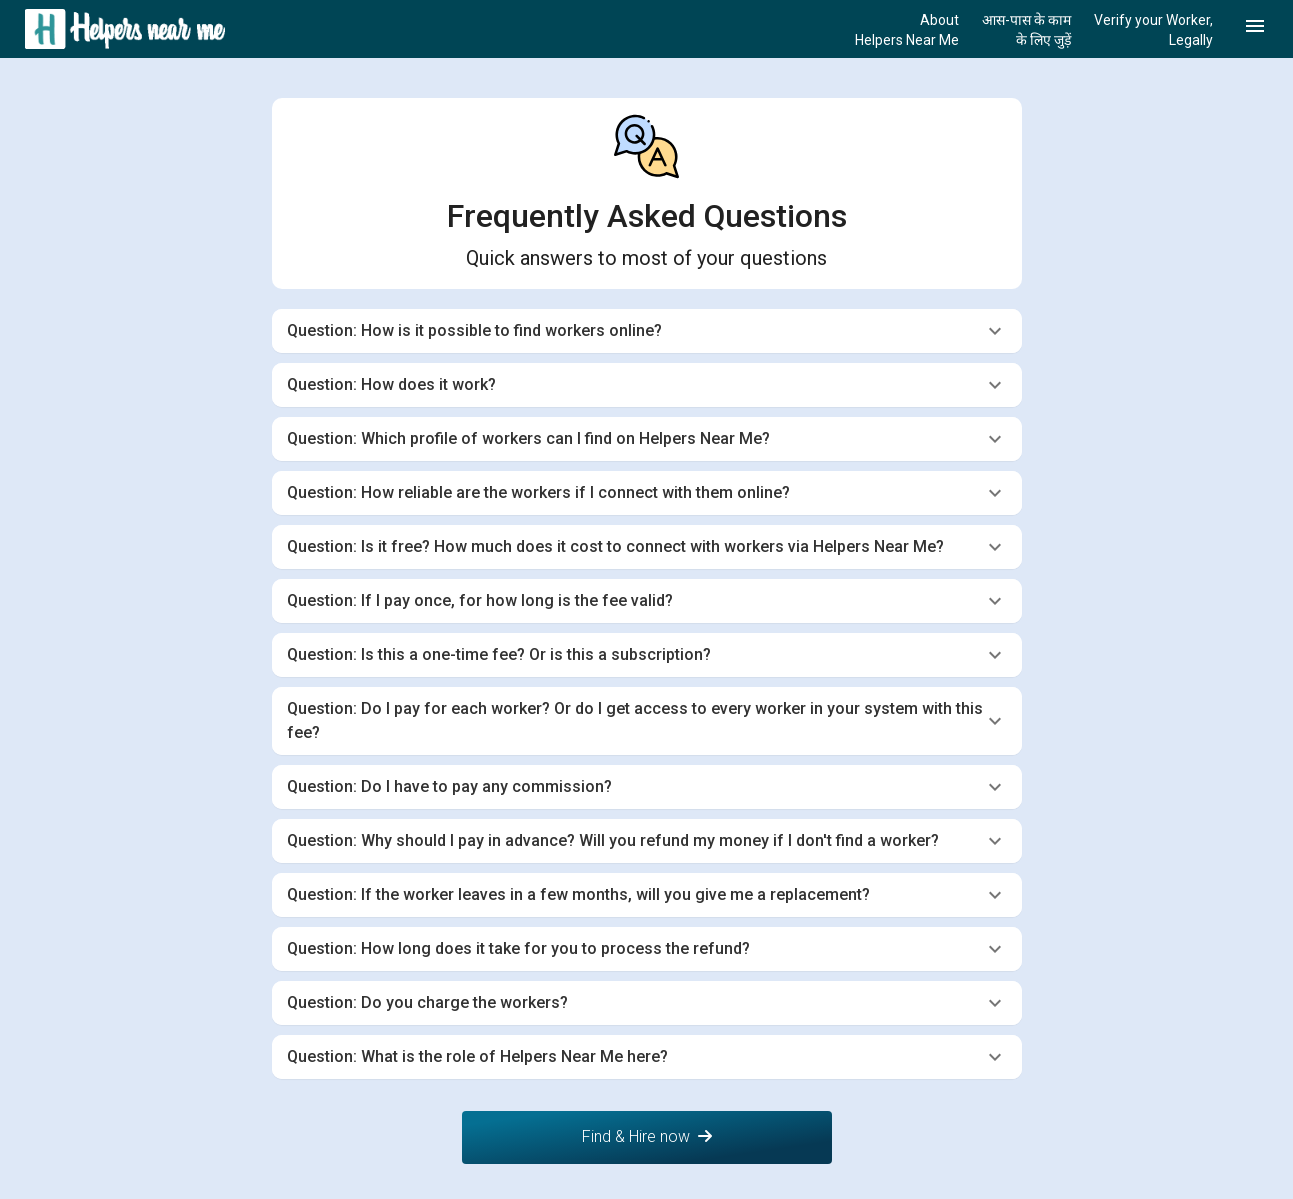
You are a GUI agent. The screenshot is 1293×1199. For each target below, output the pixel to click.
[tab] (647, 331)
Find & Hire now (647, 1136)
